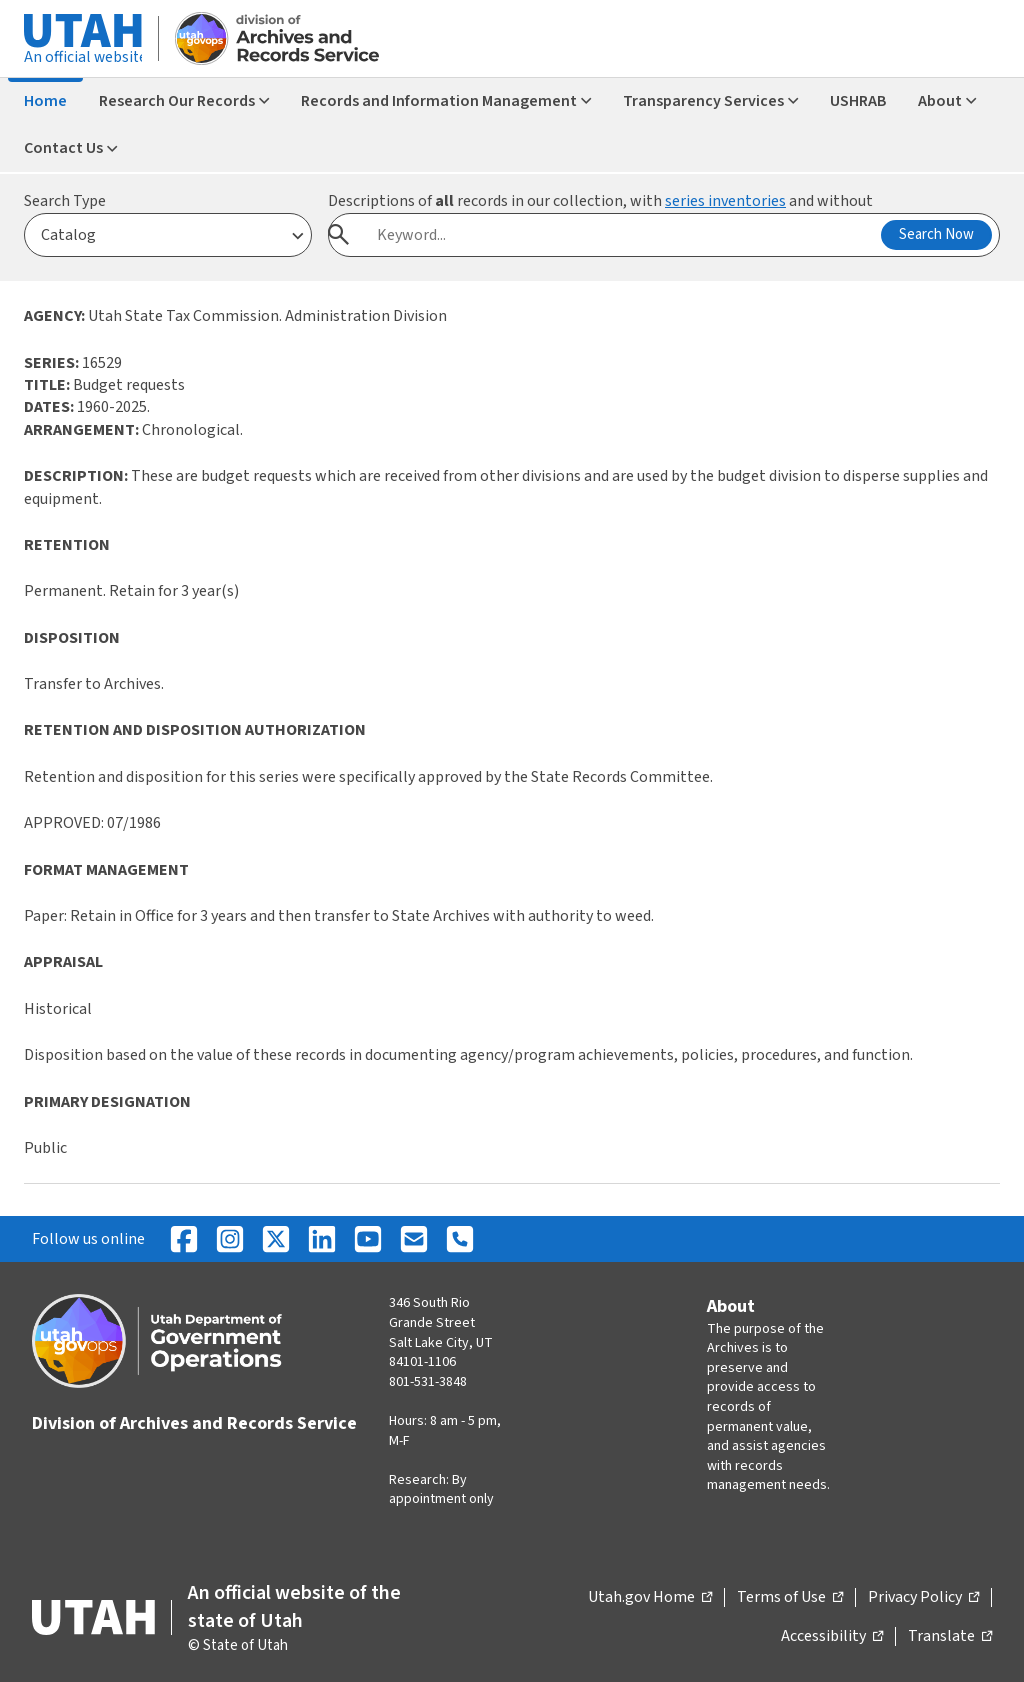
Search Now (936, 234)
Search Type (65, 201)
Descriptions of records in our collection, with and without (600, 201)
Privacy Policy (923, 1598)
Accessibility (832, 1637)
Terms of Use (790, 1598)
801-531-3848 (428, 1382)
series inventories (725, 201)
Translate (950, 1637)
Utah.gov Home (650, 1598)
